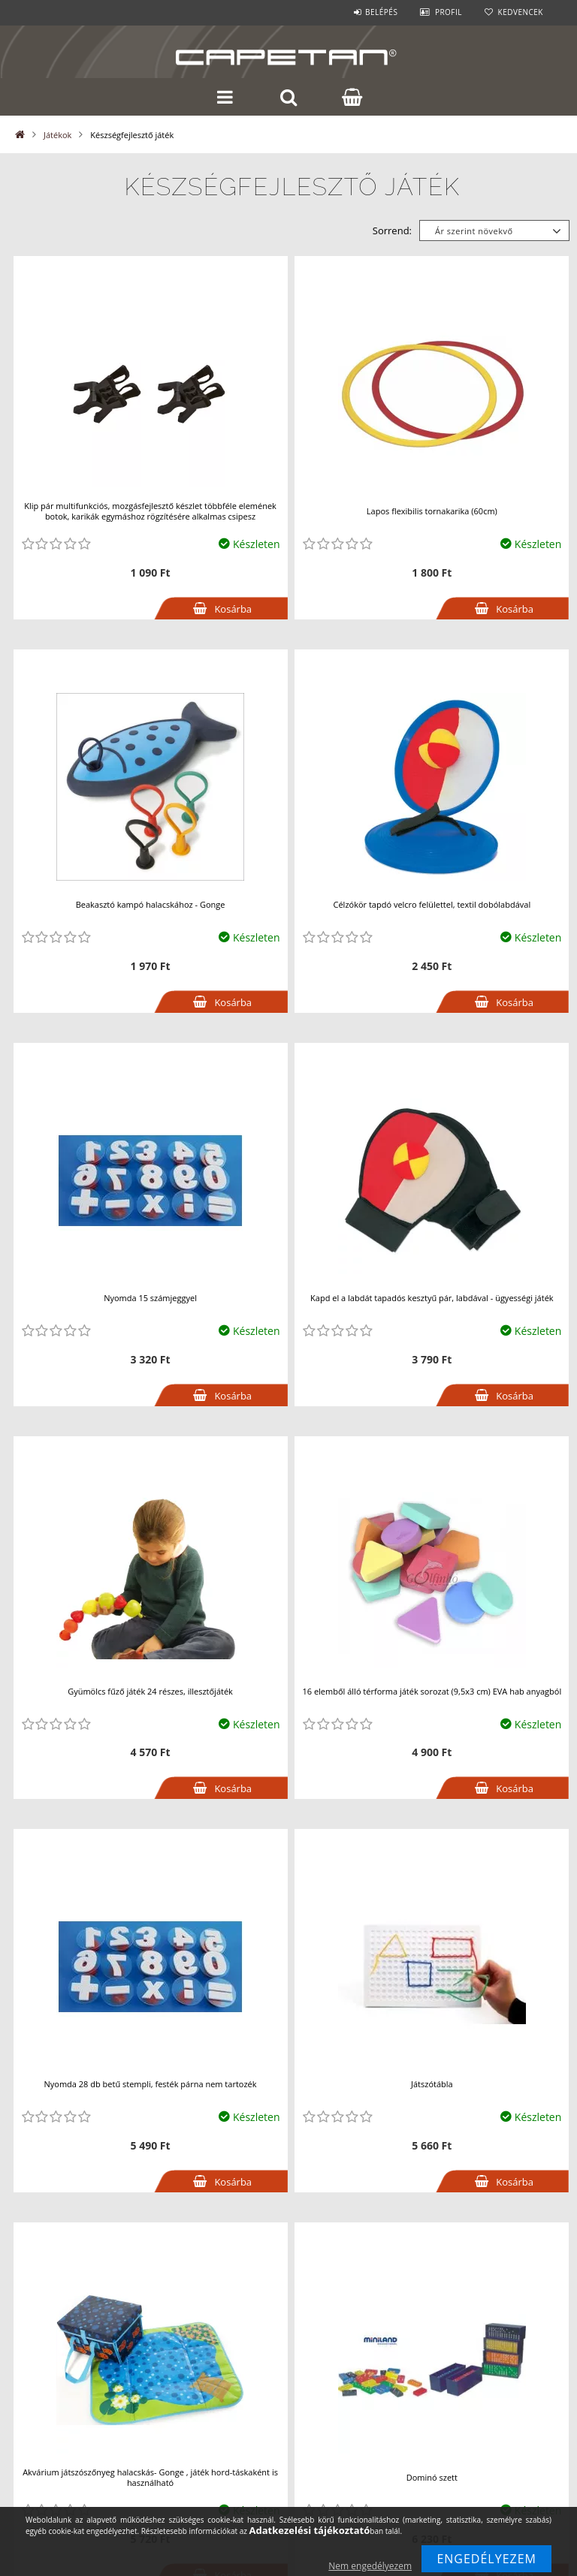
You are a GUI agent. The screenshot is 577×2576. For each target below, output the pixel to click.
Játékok (57, 134)
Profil (448, 12)
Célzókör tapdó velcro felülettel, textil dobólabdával (432, 904)
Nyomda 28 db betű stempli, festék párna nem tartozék (150, 2083)
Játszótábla (432, 2083)
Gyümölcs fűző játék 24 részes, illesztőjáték (150, 1691)
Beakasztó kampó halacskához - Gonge (150, 904)
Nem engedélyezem (370, 2565)
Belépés (381, 12)
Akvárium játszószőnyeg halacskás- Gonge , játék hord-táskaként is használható (150, 2477)
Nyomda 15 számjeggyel (150, 1297)
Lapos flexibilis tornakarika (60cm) (432, 511)
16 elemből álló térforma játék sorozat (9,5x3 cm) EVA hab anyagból (431, 1691)
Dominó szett (432, 2477)
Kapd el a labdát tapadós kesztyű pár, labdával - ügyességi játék (431, 1297)
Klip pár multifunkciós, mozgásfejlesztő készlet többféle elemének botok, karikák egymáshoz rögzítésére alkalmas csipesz (150, 511)
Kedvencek (520, 12)
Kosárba (233, 609)
